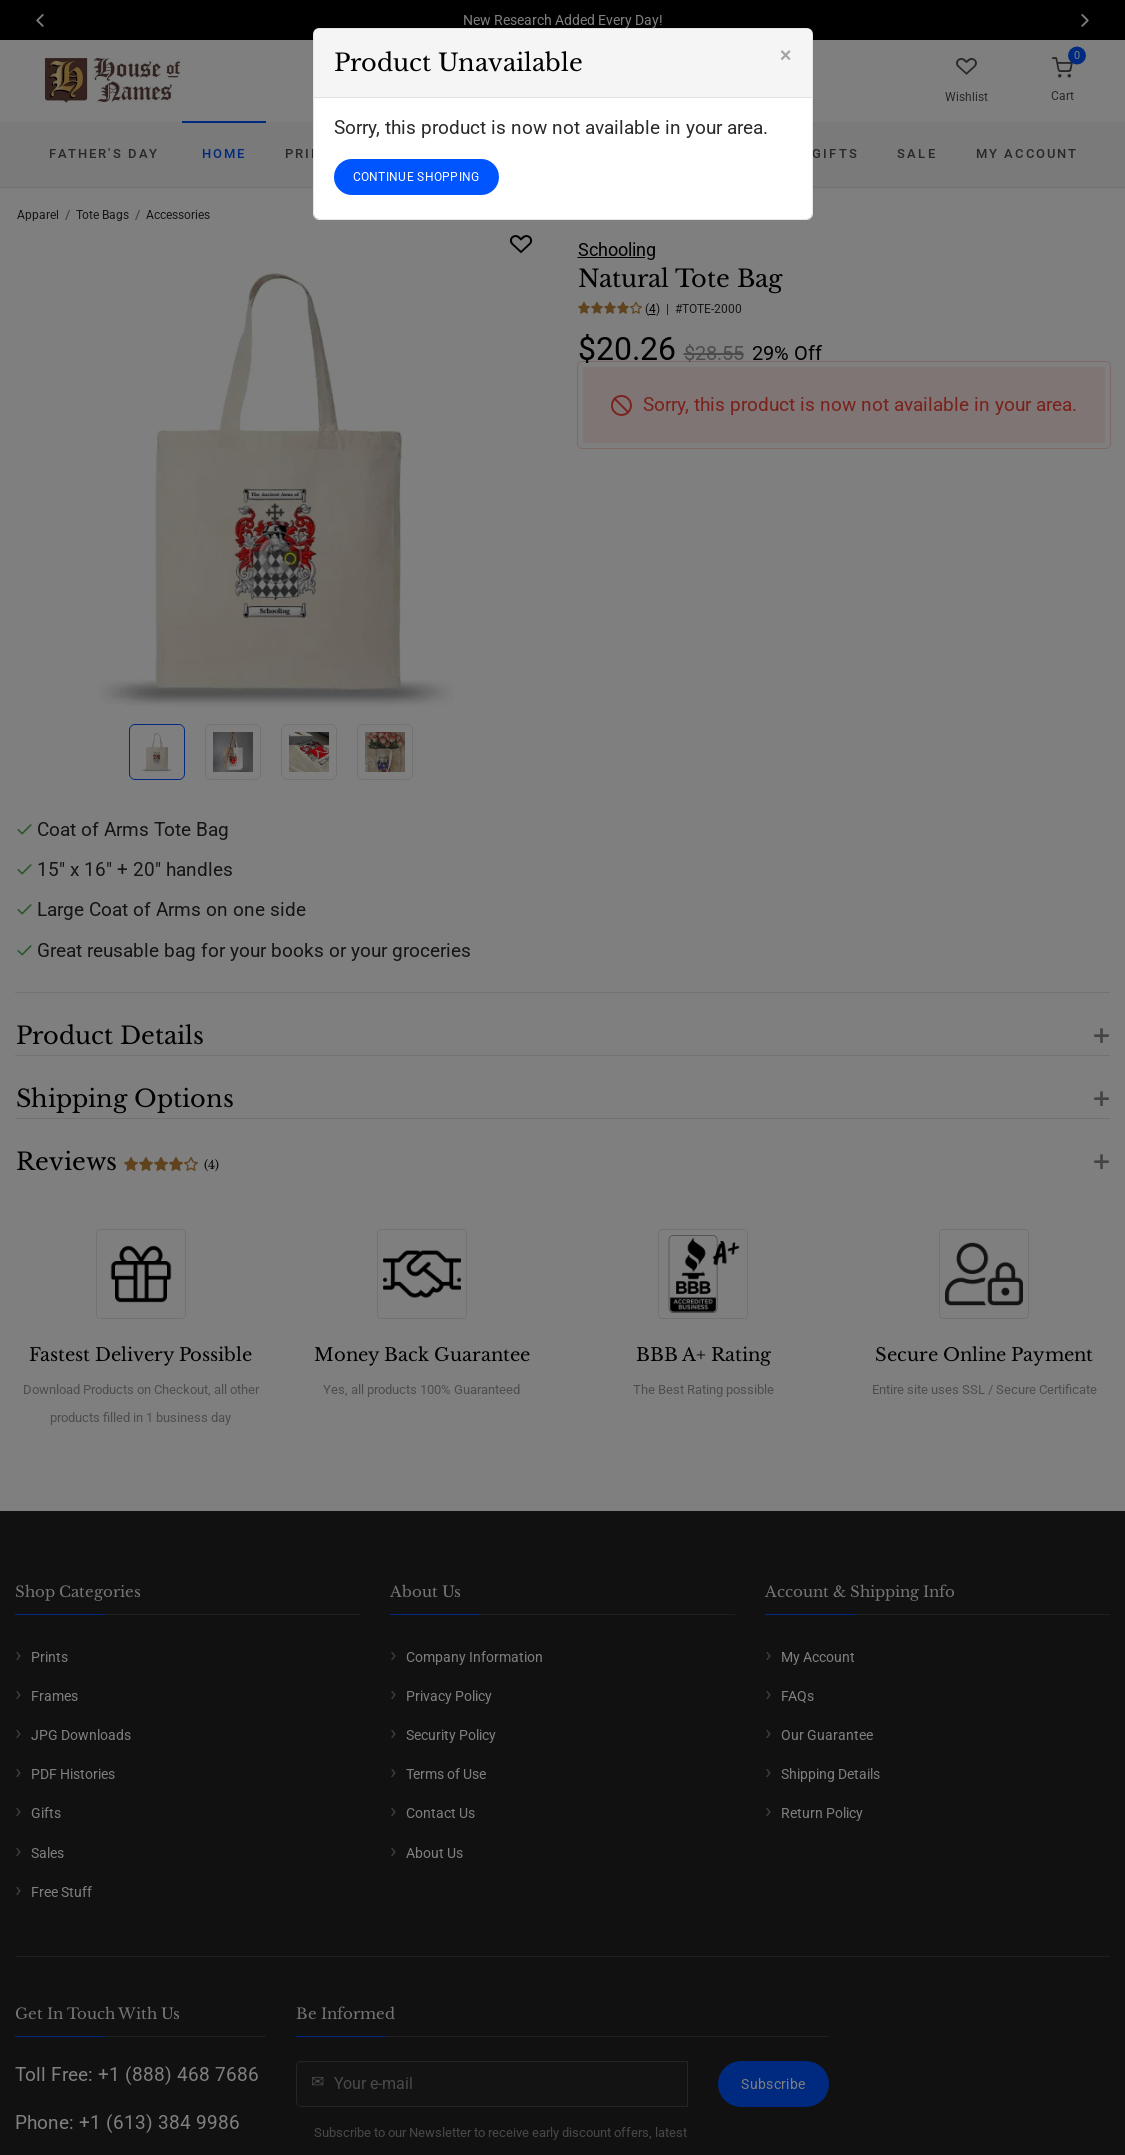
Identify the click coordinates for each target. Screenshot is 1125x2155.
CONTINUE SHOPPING (416, 177)
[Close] (786, 55)
